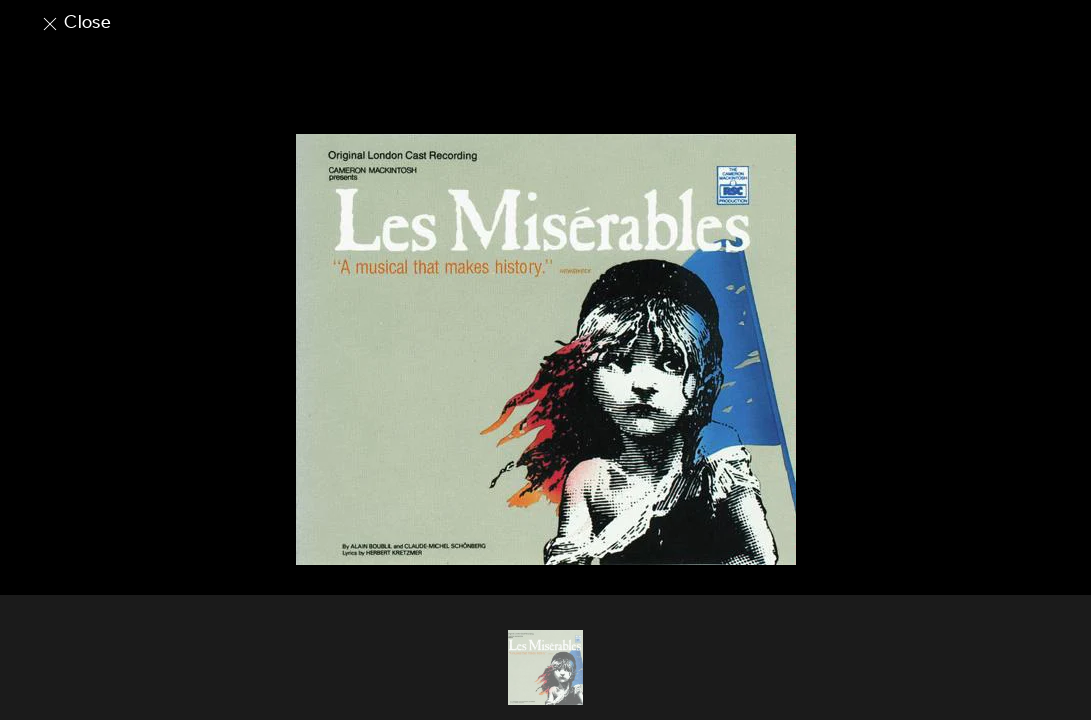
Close (75, 22)
